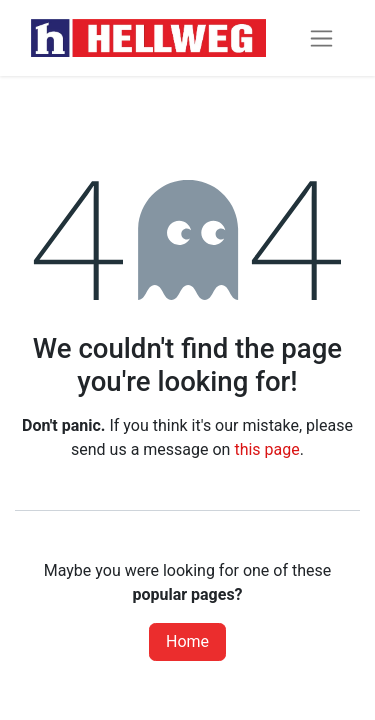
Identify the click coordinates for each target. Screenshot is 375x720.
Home (187, 641)
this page (266, 449)
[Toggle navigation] (321, 38)
